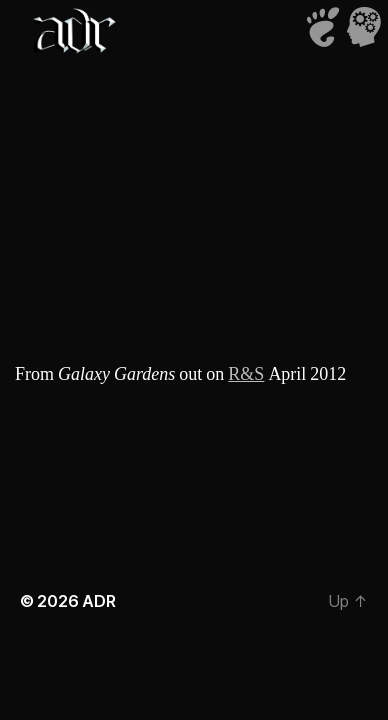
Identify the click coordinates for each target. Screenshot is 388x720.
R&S (246, 374)
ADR (98, 601)
